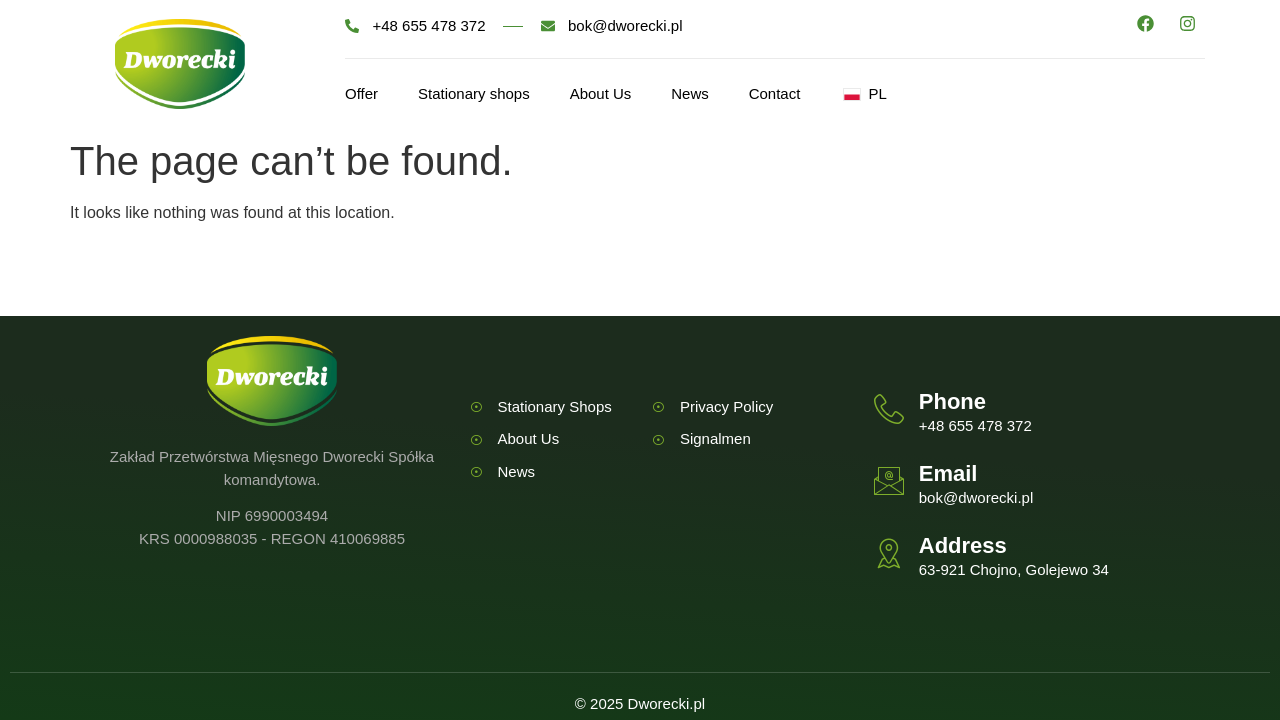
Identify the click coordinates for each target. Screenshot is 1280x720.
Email (948, 473)
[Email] (889, 481)
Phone (952, 401)
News (691, 93)
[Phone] (889, 409)
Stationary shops (474, 93)
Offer (361, 93)
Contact (775, 93)
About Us (601, 93)
